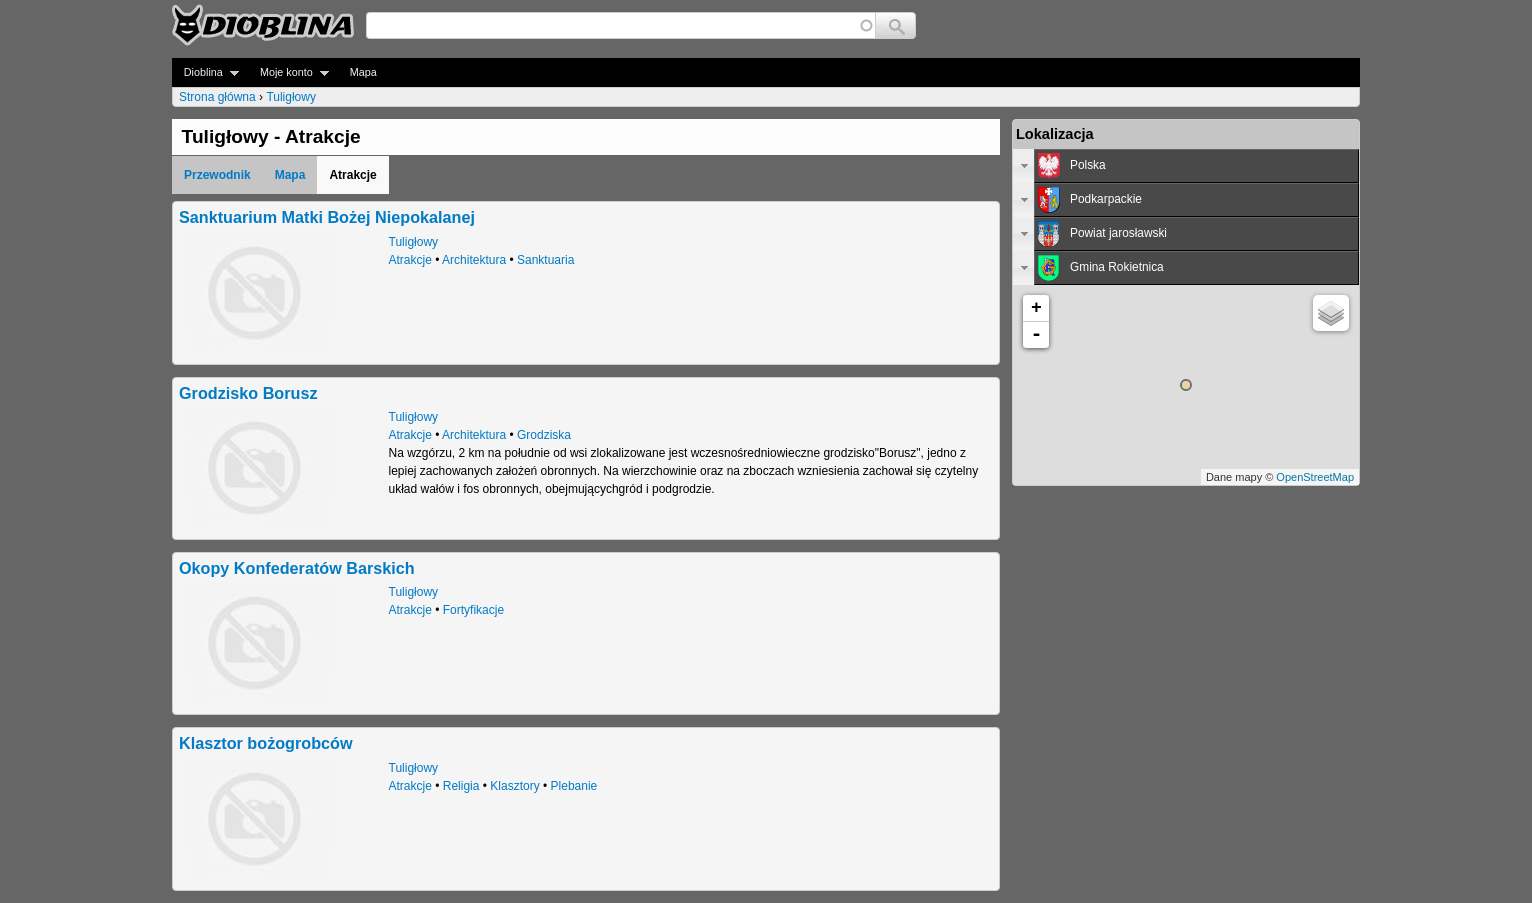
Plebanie (574, 786)
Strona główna (217, 97)
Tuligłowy (291, 97)
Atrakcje (410, 260)
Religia (461, 786)
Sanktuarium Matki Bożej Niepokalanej (327, 217)
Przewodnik (217, 175)
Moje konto (288, 72)
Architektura (474, 260)
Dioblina (205, 72)
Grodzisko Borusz (248, 393)
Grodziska (544, 435)
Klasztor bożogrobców (266, 743)
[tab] (1186, 166)
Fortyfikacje (473, 610)
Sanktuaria (545, 260)
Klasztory (514, 786)
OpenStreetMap (1315, 477)
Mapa (363, 72)
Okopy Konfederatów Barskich (297, 568)
